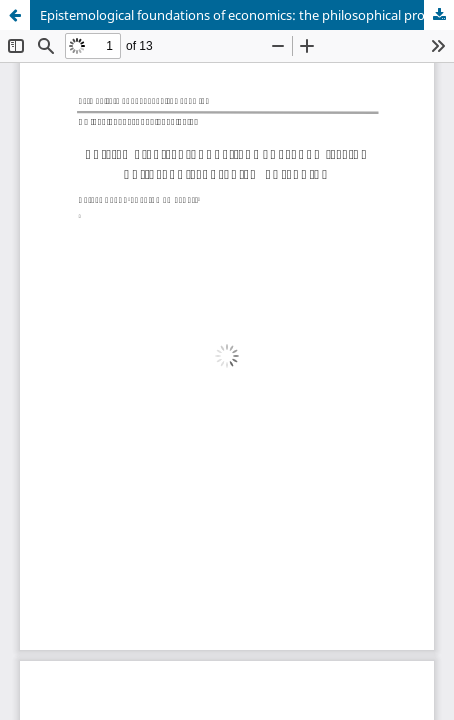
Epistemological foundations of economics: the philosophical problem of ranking (247, 15)
